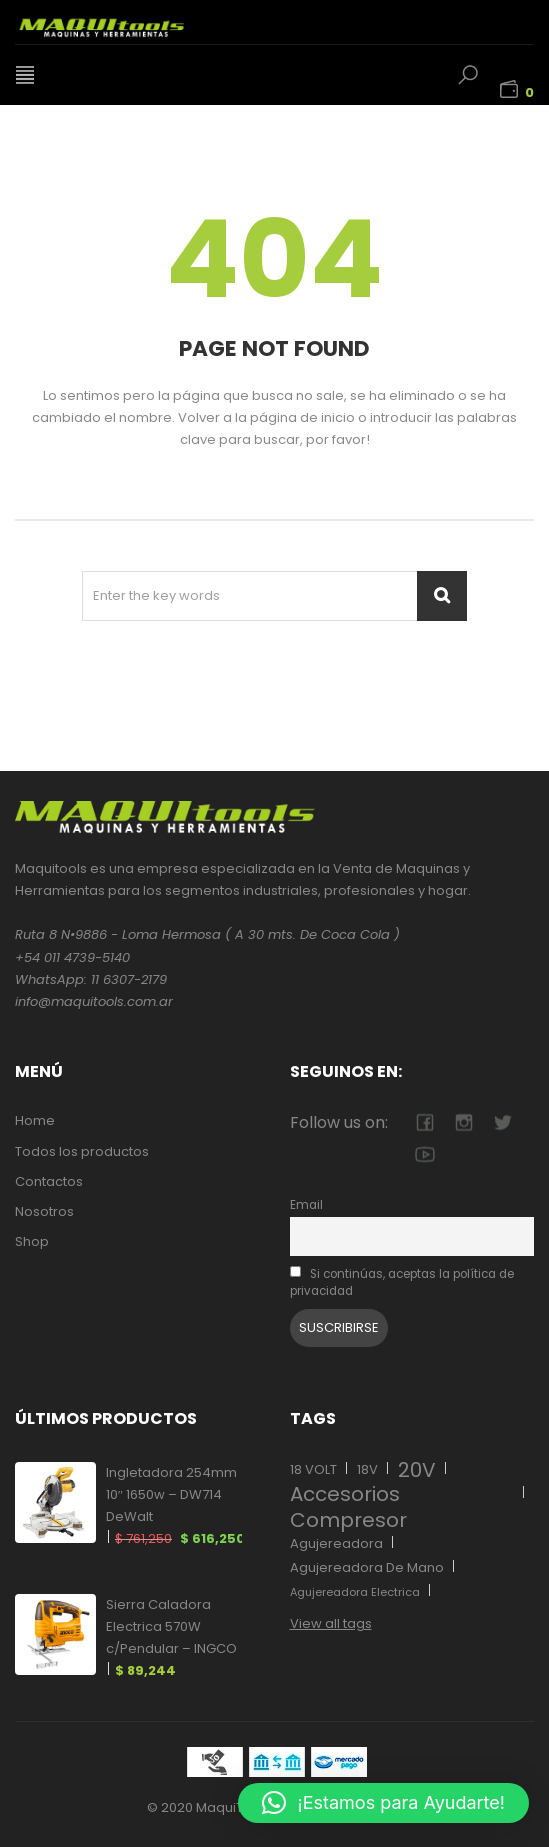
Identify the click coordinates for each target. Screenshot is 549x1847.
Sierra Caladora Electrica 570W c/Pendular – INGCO (171, 1638)
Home (35, 1120)
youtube (424, 1154)
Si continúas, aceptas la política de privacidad (402, 1282)
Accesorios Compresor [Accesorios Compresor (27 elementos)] (348, 1507)
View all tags (331, 1623)
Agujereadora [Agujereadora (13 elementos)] (336, 1543)
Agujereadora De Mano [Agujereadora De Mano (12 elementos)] (367, 1567)
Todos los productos (82, 1151)
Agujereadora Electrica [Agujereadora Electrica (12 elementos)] (355, 1592)
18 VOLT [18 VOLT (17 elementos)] (313, 1469)
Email (306, 1205)
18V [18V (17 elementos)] (367, 1469)
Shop (32, 1241)
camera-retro (463, 1122)
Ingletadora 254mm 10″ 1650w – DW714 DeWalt (174, 1506)
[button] (383, 1803)
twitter (502, 1122)
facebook (424, 1122)
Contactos (49, 1181)
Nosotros (44, 1211)
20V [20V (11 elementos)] (417, 1470)
